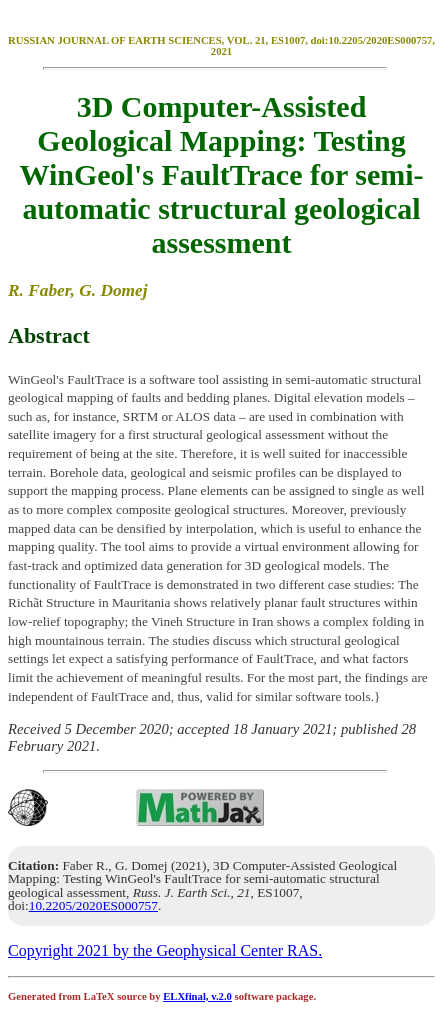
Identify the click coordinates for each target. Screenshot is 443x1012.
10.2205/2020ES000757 (93, 905)
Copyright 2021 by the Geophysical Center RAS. (165, 950)
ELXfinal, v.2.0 (197, 996)
